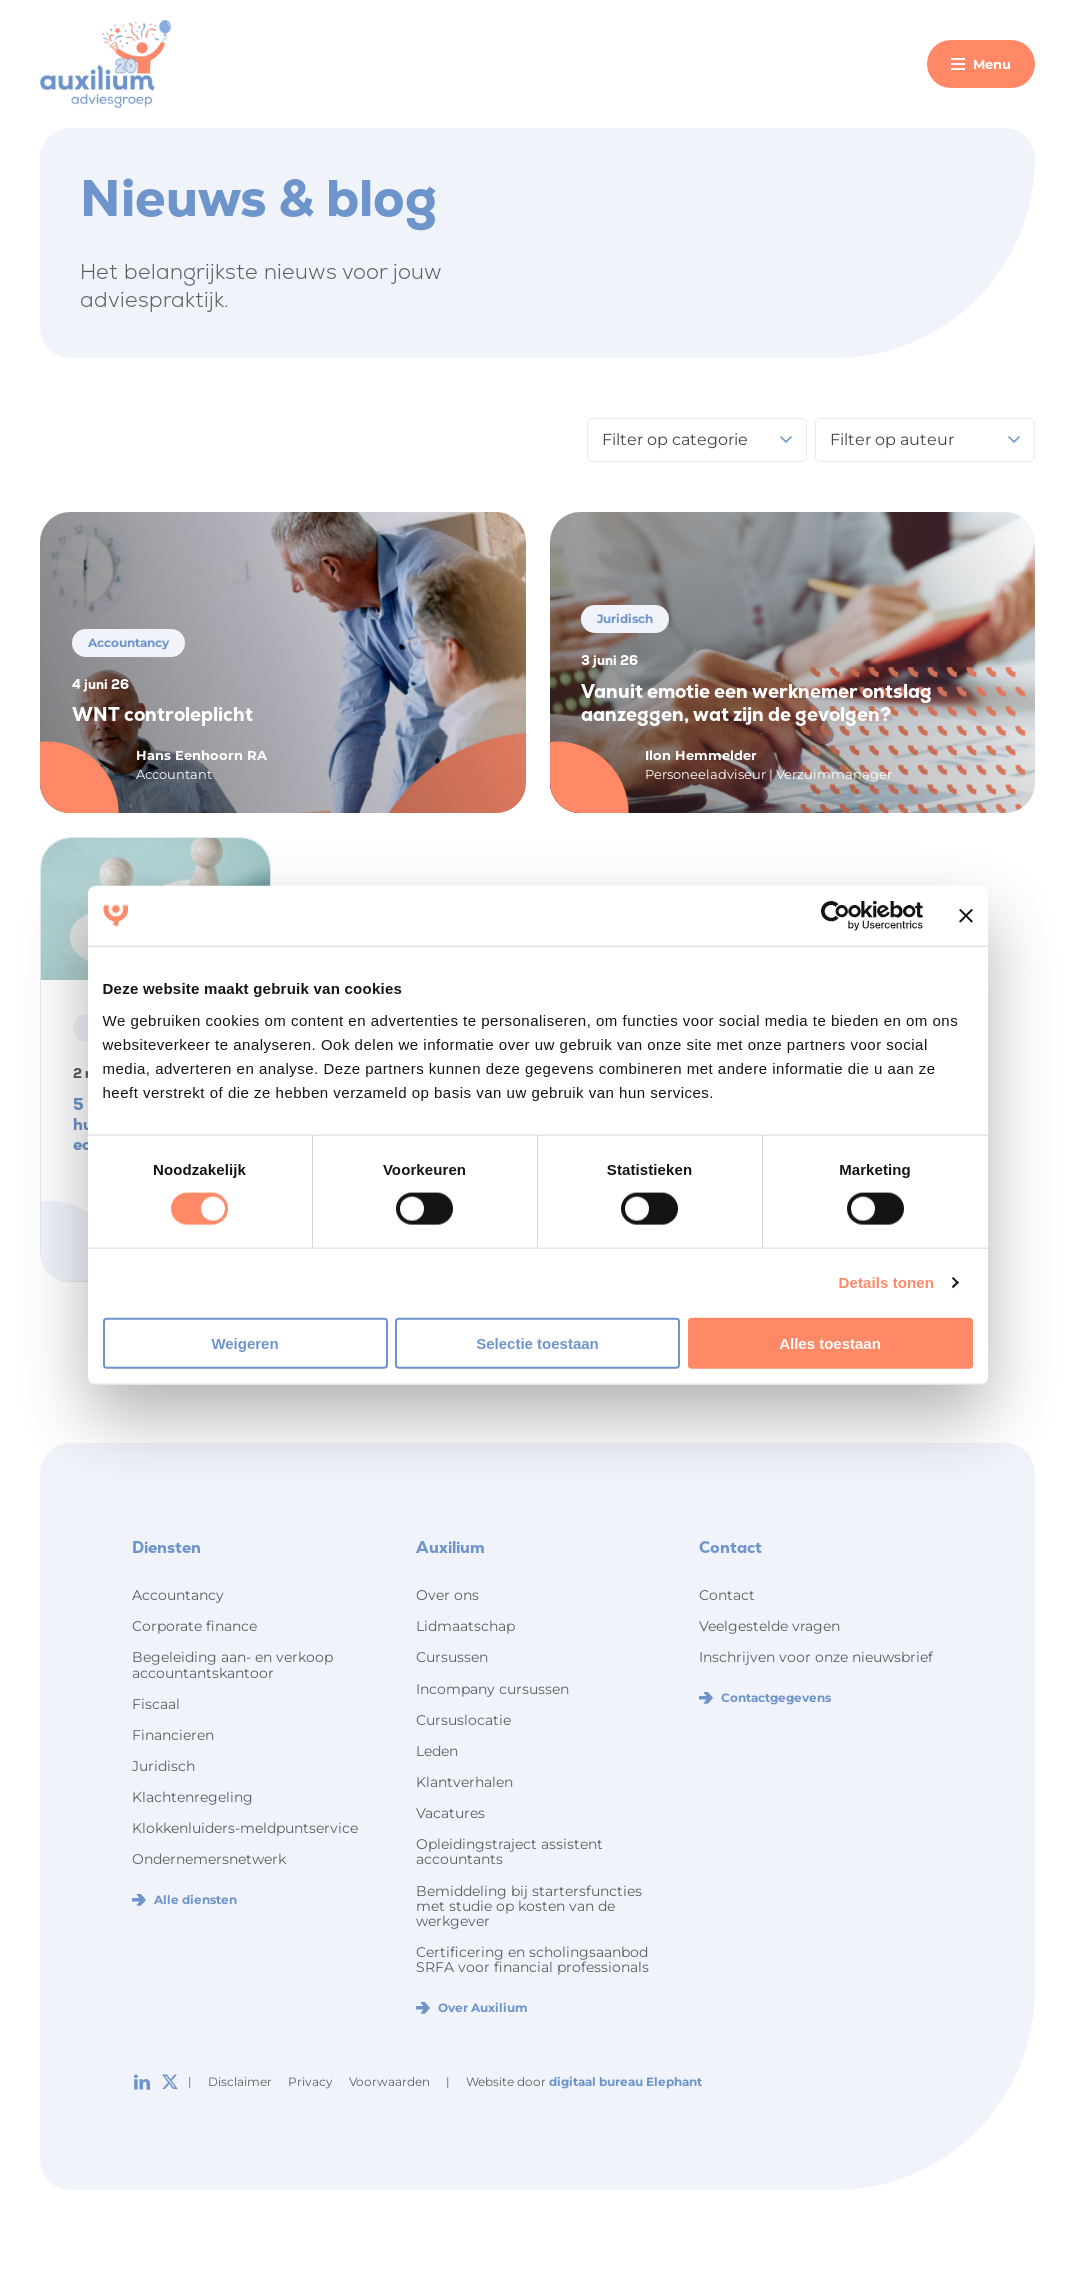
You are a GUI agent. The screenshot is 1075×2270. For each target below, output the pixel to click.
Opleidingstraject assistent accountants (509, 1851)
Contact (727, 1595)
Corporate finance (194, 1626)
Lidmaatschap (465, 1626)
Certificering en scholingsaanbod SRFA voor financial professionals (532, 1959)
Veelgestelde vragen (769, 1626)
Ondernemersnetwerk (209, 1859)
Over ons (447, 1595)
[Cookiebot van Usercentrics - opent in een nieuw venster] (835, 916)
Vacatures (450, 1813)
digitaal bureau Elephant (625, 2081)
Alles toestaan (830, 1342)
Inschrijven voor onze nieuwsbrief (816, 1657)
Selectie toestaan (537, 1342)
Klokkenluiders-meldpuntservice (245, 1828)
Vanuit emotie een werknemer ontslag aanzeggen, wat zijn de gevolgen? (756, 703)
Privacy (310, 2081)
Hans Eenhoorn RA (201, 755)
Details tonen (886, 1282)
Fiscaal (156, 1704)
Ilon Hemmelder (701, 755)
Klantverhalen (464, 1782)
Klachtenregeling (192, 1797)
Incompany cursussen (492, 1689)
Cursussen (452, 1657)
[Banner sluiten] (966, 916)
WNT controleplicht (162, 714)
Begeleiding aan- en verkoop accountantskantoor (232, 1664)
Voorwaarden (389, 2081)
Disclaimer (240, 2081)
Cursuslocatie (463, 1720)
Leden (437, 1751)
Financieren (173, 1735)
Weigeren (244, 1342)
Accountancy (178, 1595)
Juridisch (163, 1766)
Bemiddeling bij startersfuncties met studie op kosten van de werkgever (529, 1906)
